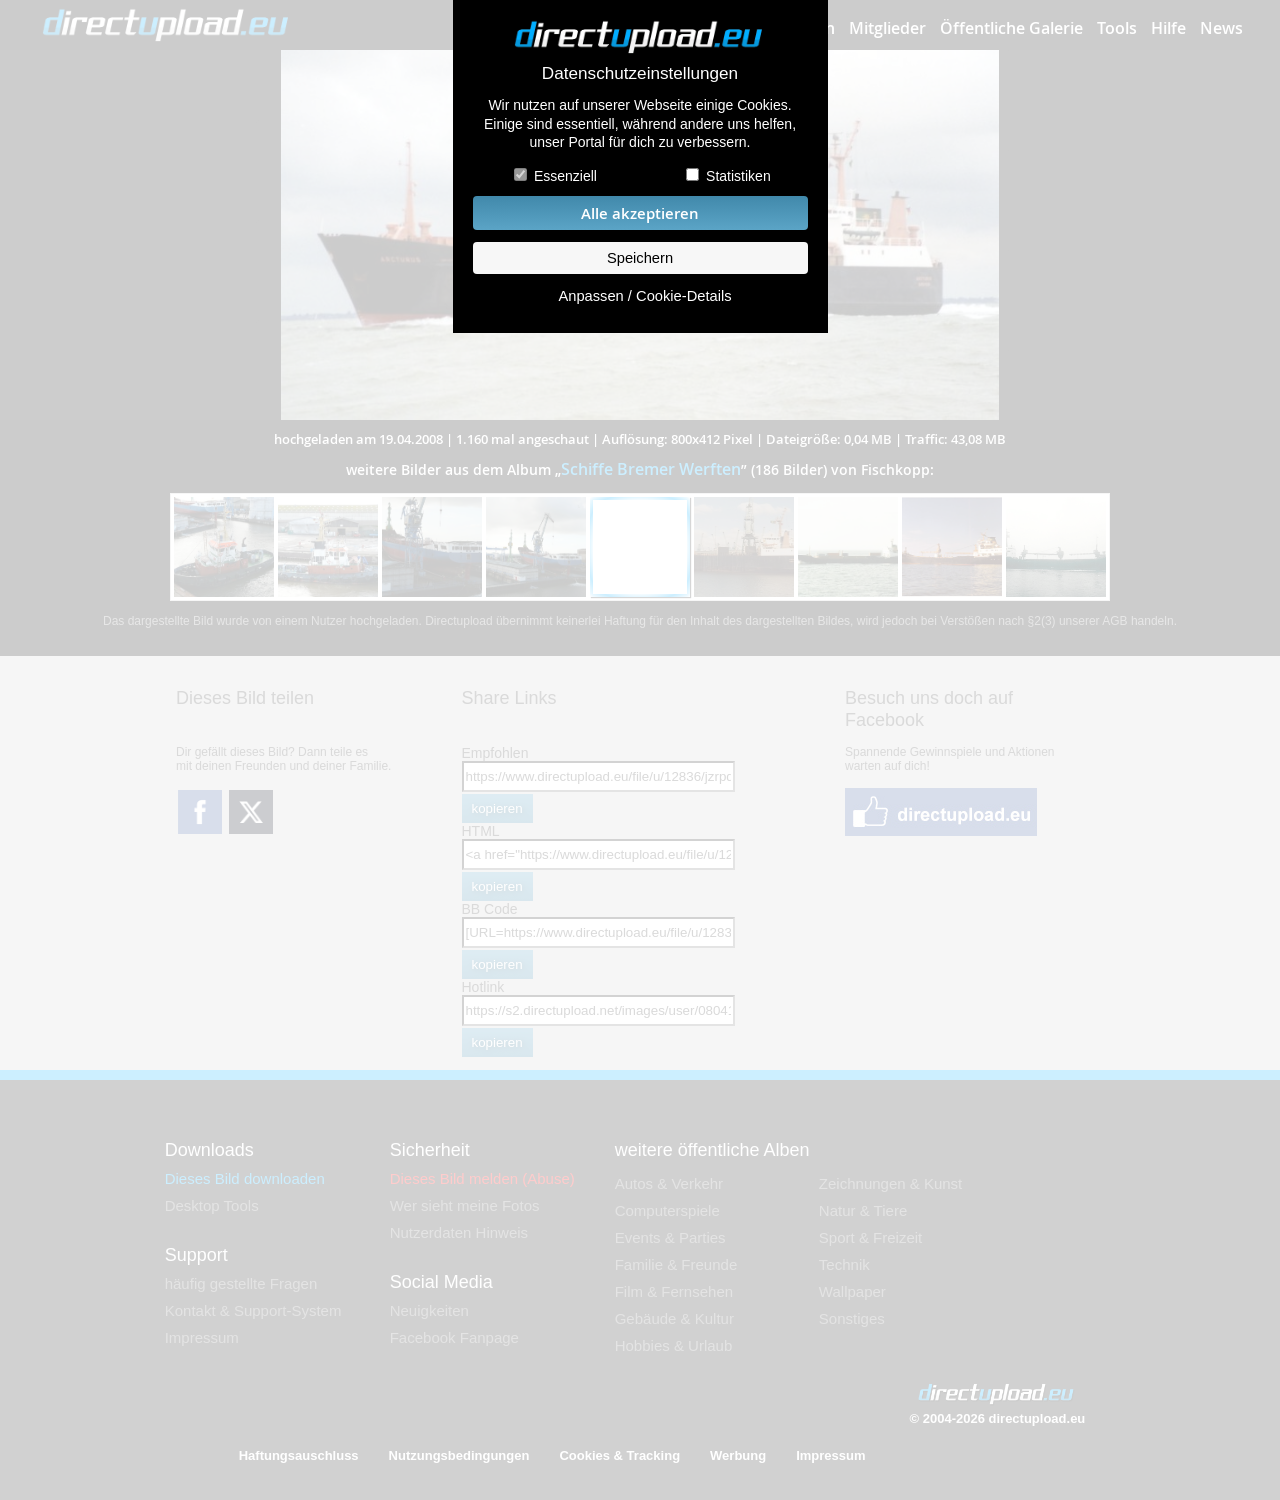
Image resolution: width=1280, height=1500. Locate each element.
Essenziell (565, 176)
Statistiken (738, 176)
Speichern (640, 258)
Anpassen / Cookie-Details (644, 296)
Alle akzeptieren (640, 213)
